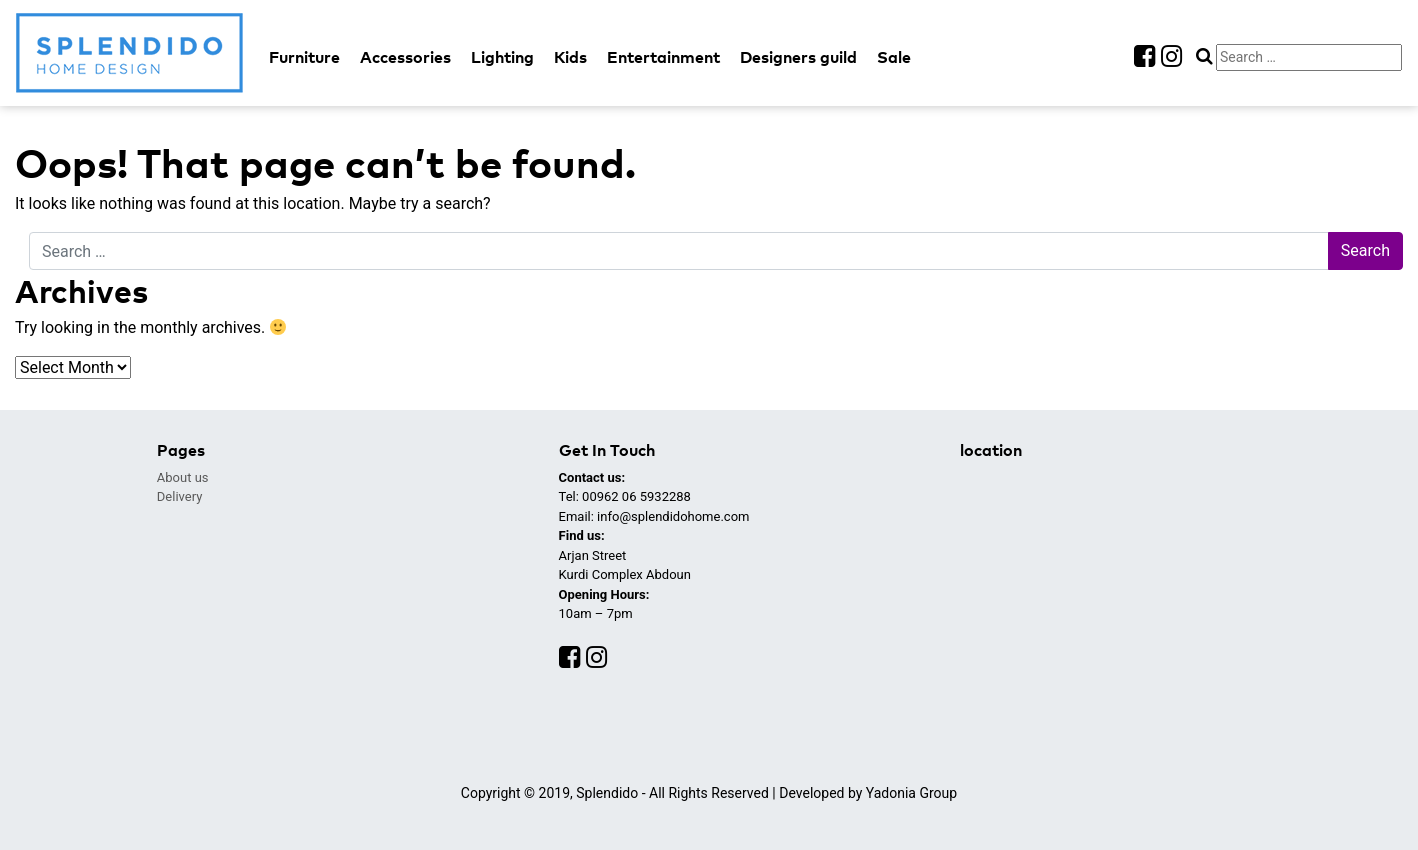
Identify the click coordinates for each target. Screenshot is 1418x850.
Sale (894, 56)
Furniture (304, 56)
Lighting (502, 56)
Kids (570, 56)
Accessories (405, 56)
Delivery (180, 496)
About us (183, 477)
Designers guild (798, 56)
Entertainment (663, 56)
